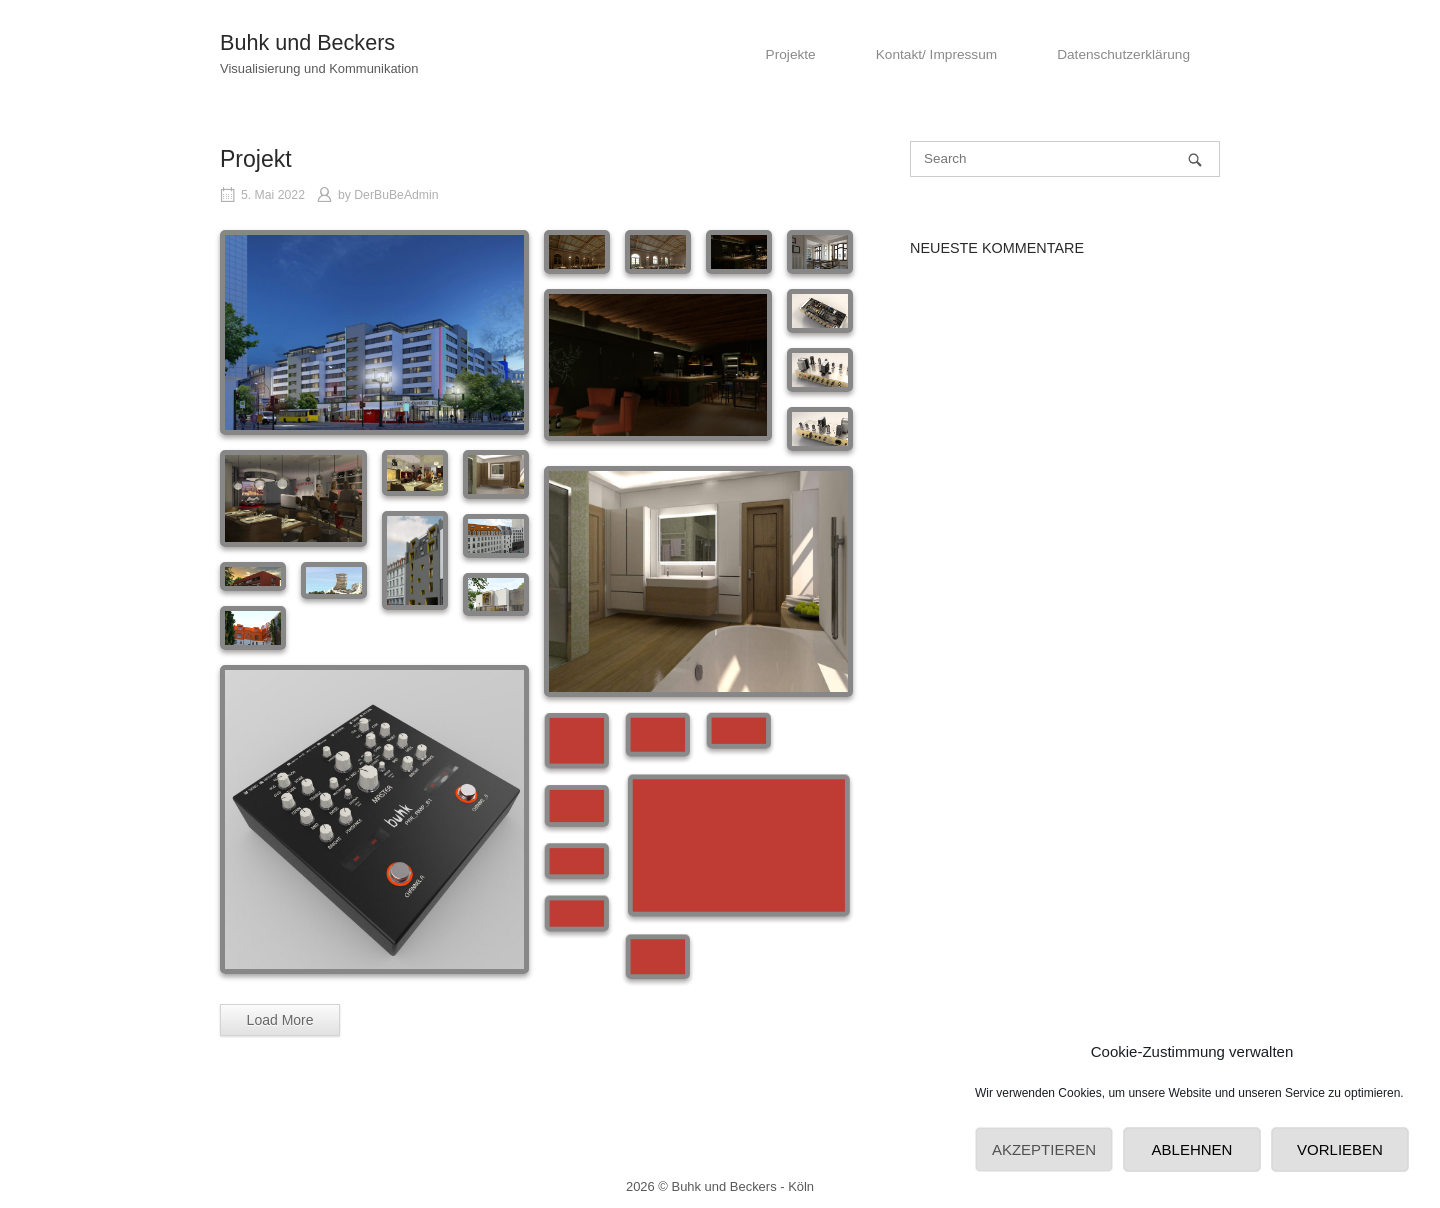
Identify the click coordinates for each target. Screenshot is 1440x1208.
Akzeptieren (1044, 1149)
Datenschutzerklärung (1123, 54)
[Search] (1195, 159)
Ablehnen (1192, 1149)
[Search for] (1065, 159)
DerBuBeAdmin (396, 195)
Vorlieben (1340, 1149)
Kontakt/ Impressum (936, 54)
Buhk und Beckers (307, 42)
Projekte (791, 54)
